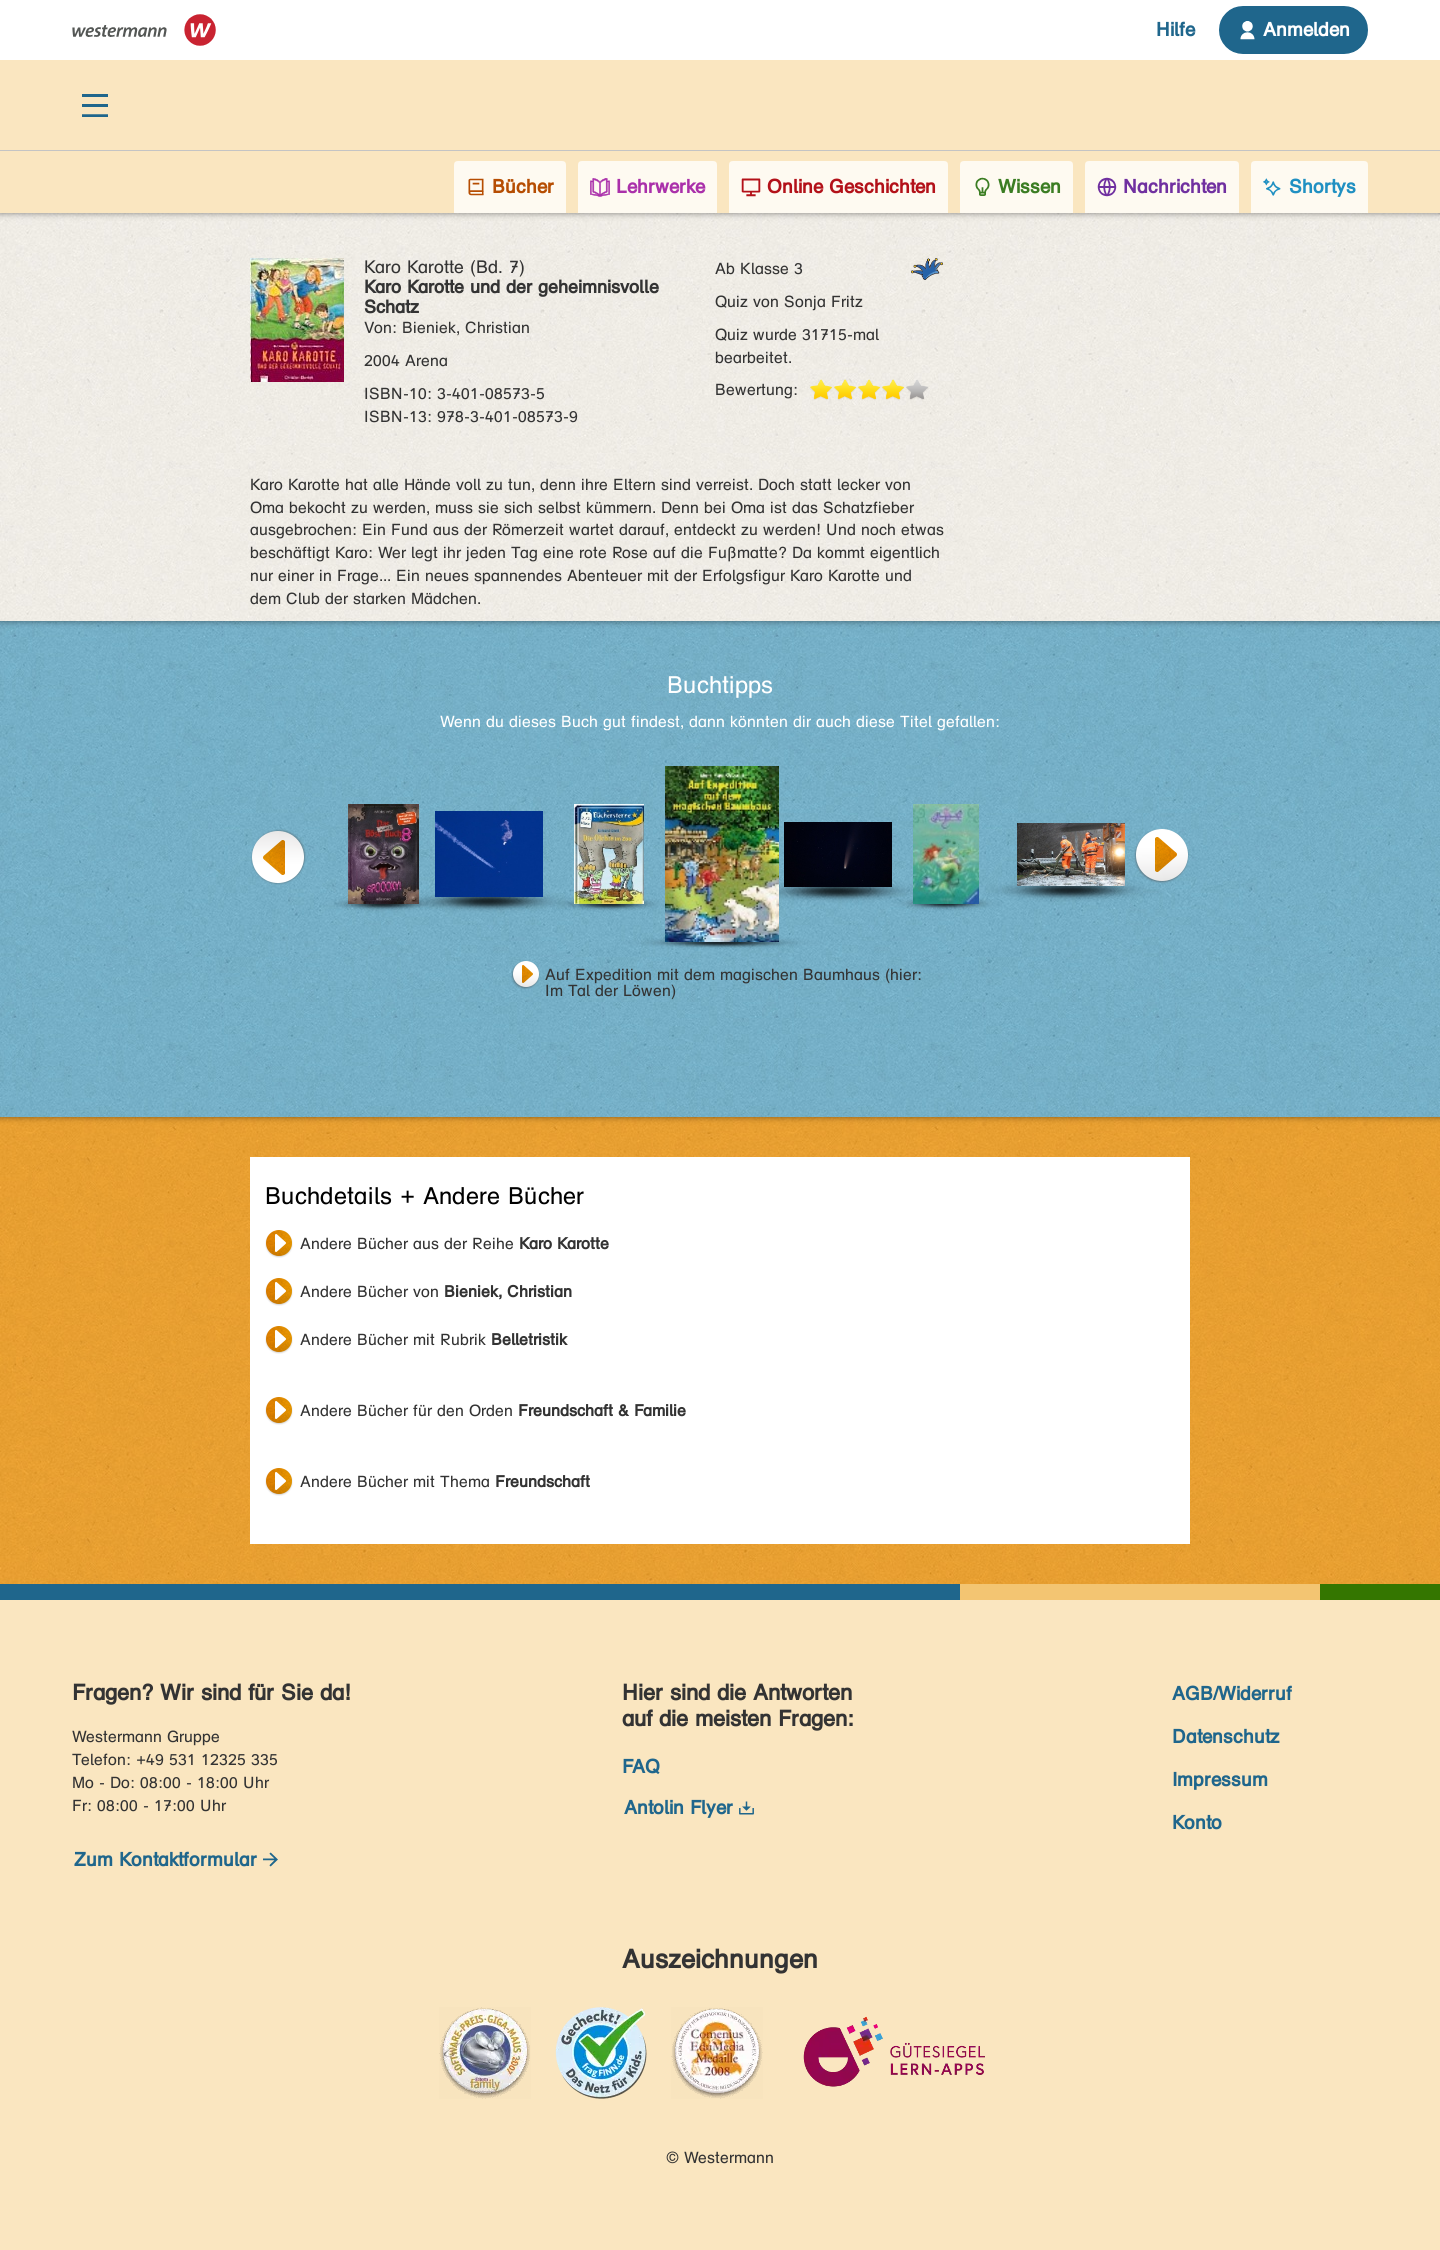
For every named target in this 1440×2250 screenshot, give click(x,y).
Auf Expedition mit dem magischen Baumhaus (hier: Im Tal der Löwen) (733, 977)
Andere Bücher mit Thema (445, 1481)
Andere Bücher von (436, 1291)
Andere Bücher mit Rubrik (433, 1339)
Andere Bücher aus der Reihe (454, 1243)
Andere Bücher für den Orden (493, 1410)
